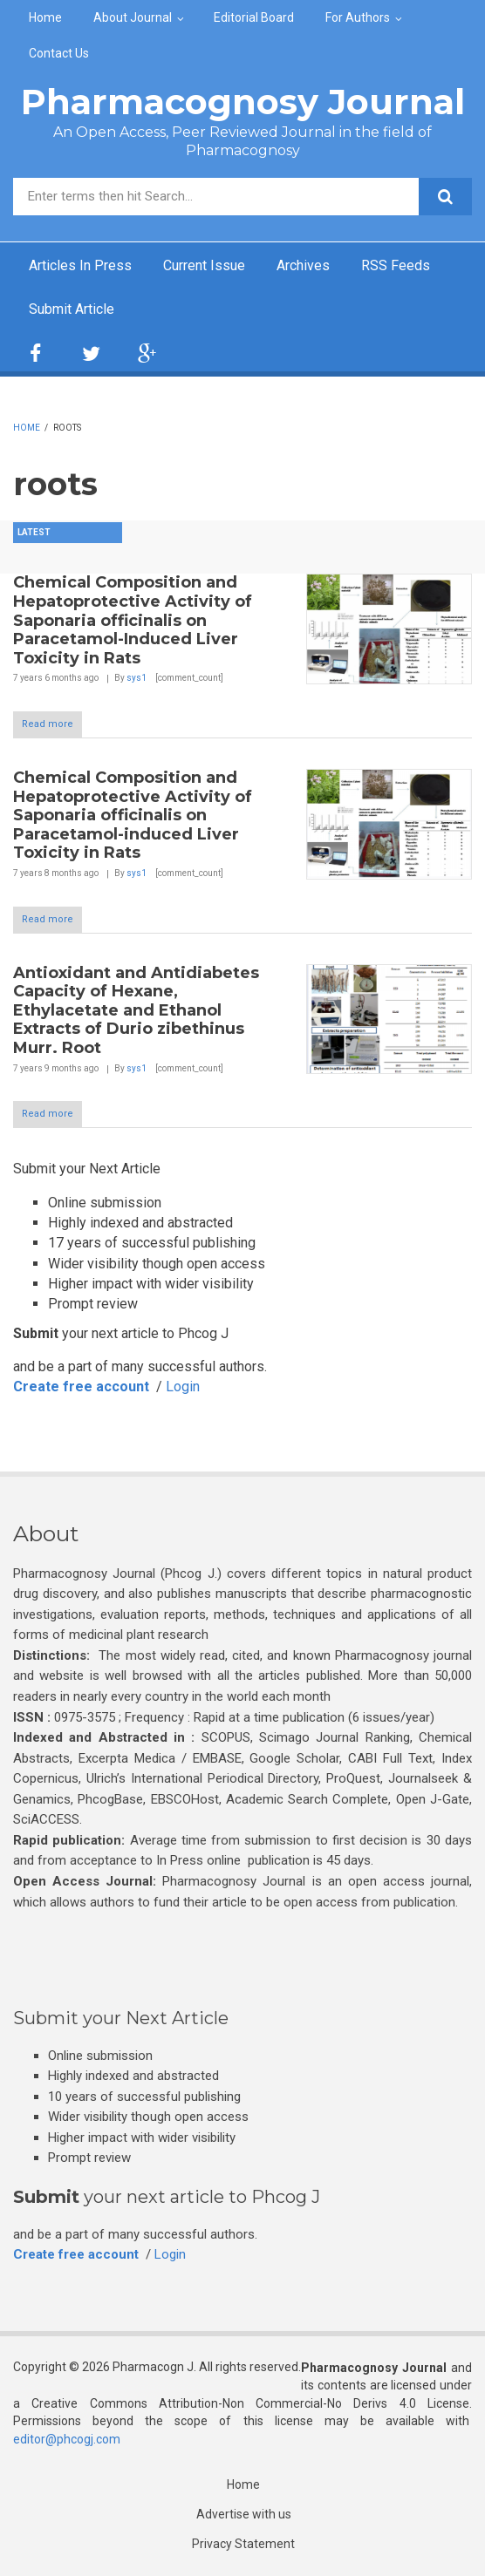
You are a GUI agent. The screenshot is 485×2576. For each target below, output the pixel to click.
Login (183, 1386)
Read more (47, 724)
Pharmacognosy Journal (243, 101)
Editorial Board (254, 17)
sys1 (136, 678)
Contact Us (59, 53)
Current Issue (204, 265)
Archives (303, 265)
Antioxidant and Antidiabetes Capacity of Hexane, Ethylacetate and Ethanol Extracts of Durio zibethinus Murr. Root (136, 1010)
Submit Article (71, 309)
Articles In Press (80, 265)
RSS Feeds (395, 265)
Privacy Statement (243, 2544)
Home (45, 17)
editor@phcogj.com (66, 2439)
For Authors (357, 17)
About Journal (132, 17)
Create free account (81, 1386)
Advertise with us (243, 2514)
